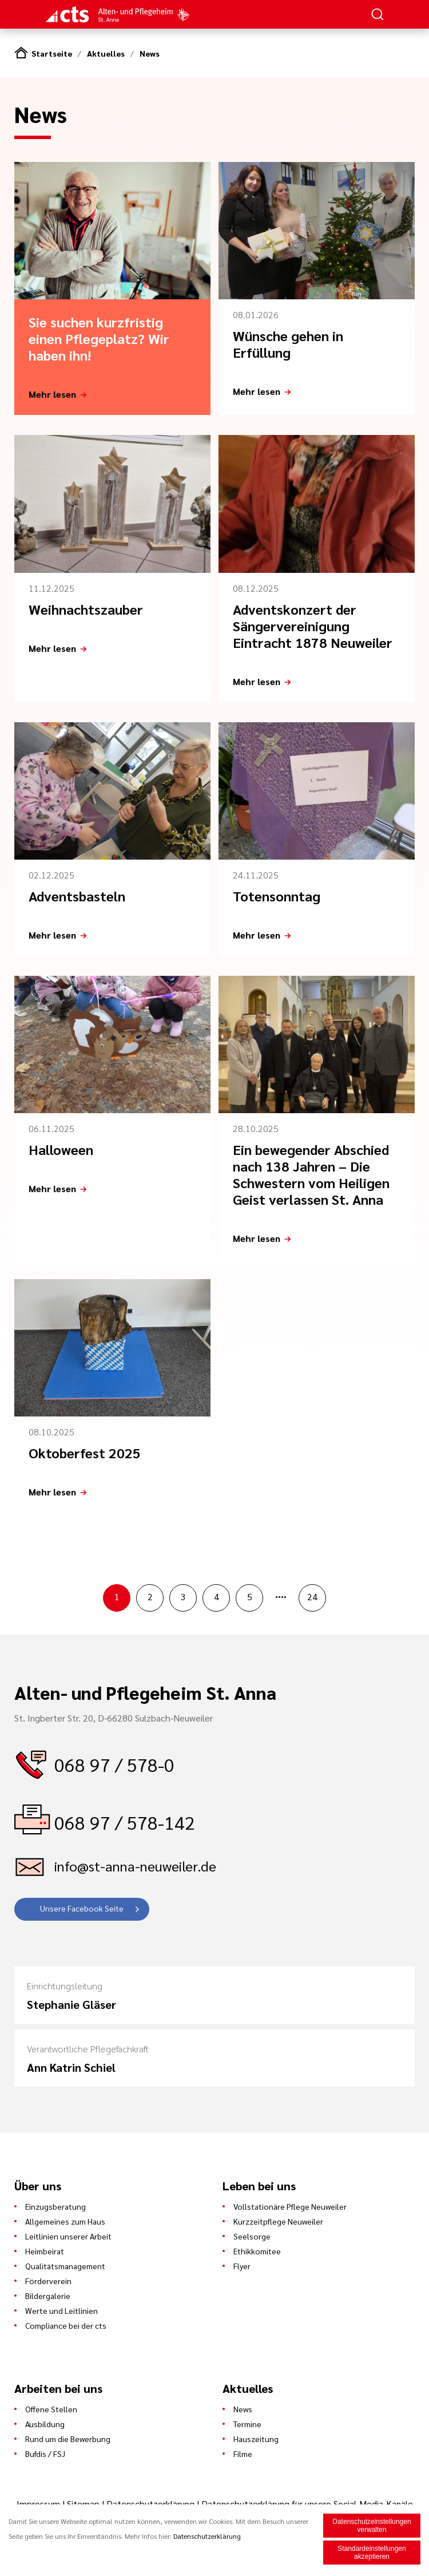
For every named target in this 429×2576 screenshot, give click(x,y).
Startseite (51, 53)
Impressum (39, 2504)
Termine (247, 2424)
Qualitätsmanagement (65, 2266)
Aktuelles (106, 53)
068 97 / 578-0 (114, 1764)
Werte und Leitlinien (61, 2310)
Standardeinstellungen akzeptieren (371, 2554)
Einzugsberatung (55, 2206)
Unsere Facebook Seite (82, 1908)
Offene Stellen (51, 2409)
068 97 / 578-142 (124, 1822)
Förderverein (48, 2281)
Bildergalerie (47, 2295)
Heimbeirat (44, 2251)
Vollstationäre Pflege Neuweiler (290, 2206)
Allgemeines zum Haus (65, 2221)
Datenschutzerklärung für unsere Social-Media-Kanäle (307, 2504)
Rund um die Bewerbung (67, 2438)
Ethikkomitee (257, 2251)
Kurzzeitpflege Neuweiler (278, 2221)
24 (312, 1596)
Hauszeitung (256, 2438)
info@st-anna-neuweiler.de (135, 1866)
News (150, 53)
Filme (242, 2453)
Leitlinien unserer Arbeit (68, 2236)
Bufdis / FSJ (45, 2453)
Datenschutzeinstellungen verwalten (371, 2527)
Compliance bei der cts (65, 2325)
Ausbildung (45, 2424)
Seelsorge (252, 2236)
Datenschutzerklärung (150, 2504)
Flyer (242, 2266)
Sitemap (83, 2504)
